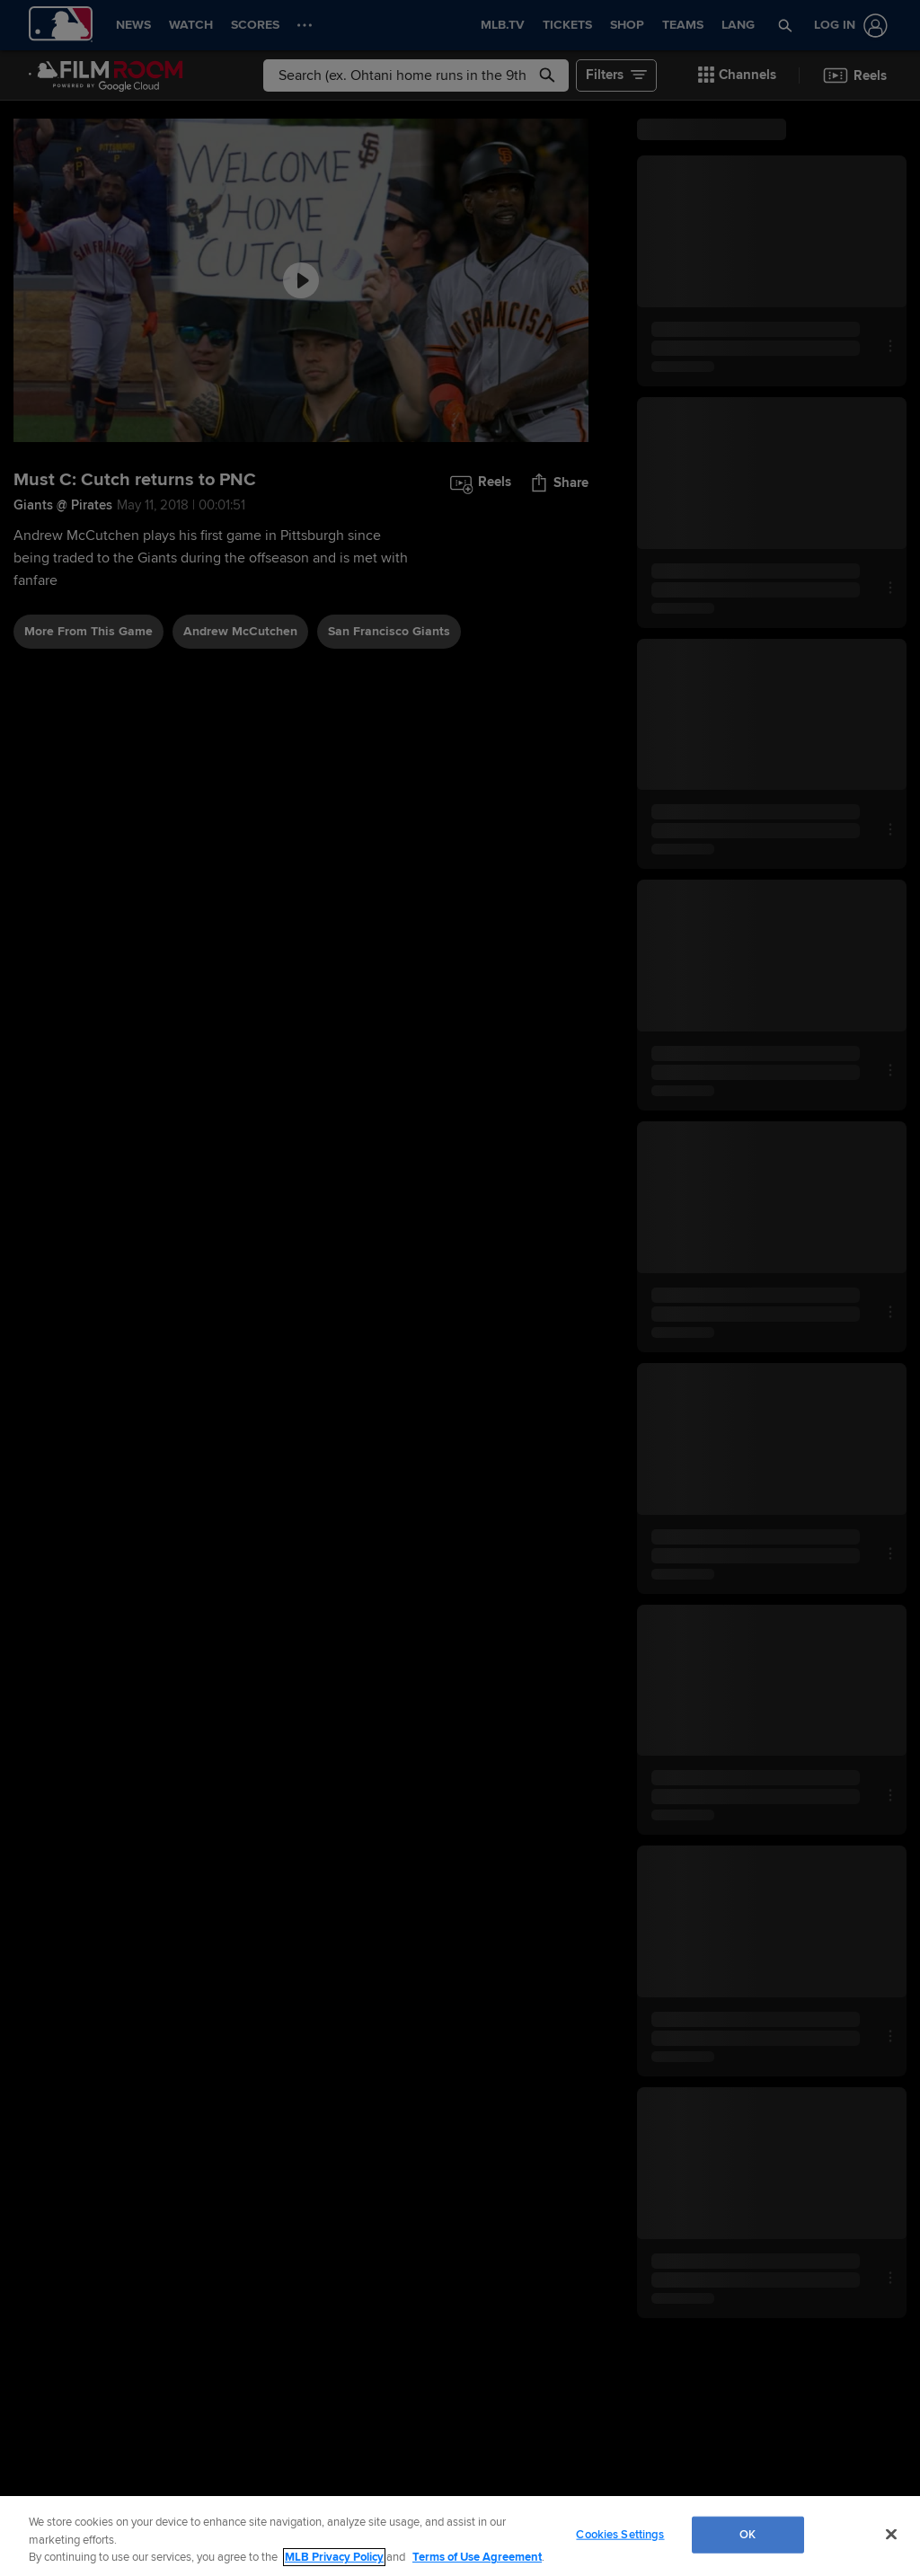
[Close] (891, 2534)
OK (747, 2534)
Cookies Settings (620, 2534)
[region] (460, 2536)
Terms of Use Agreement (477, 2557)
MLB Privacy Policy (334, 2557)
